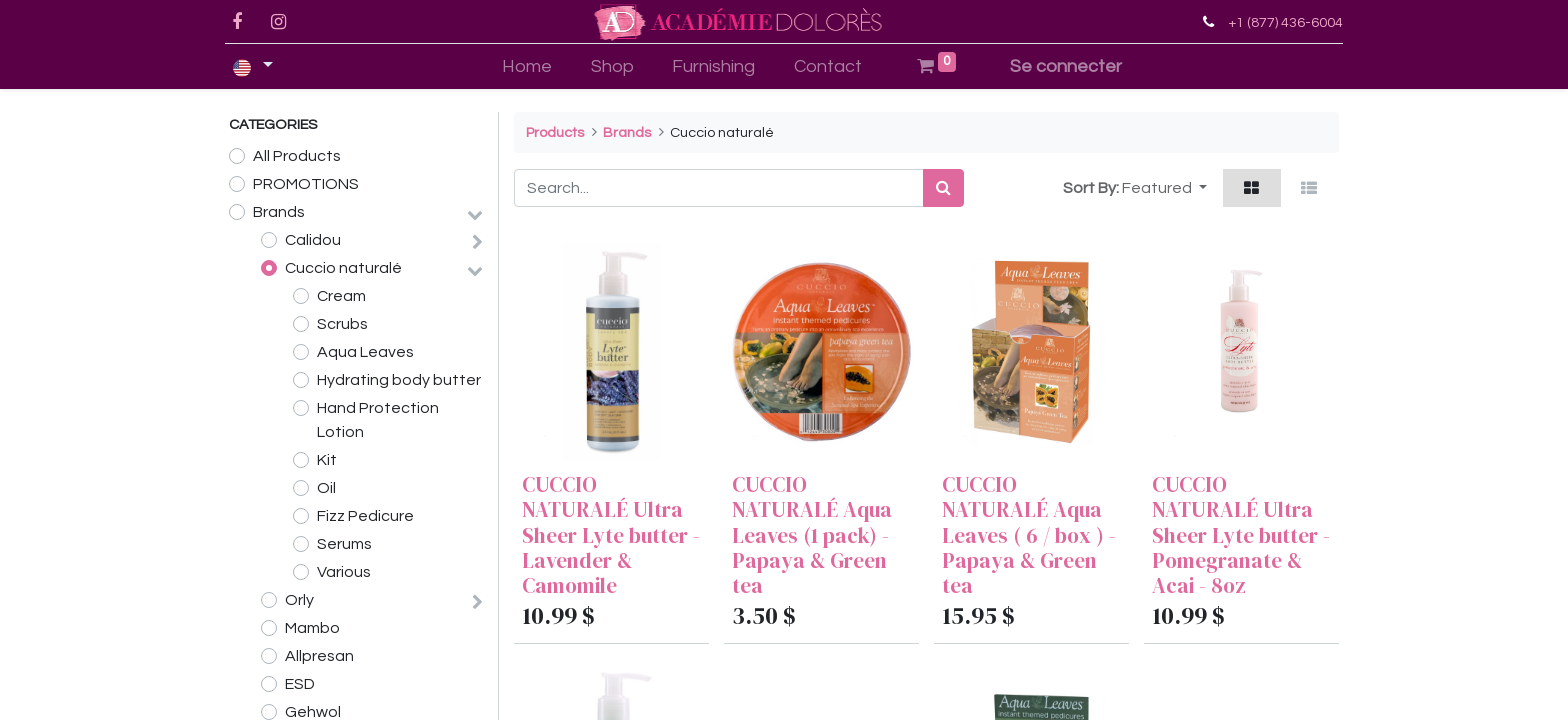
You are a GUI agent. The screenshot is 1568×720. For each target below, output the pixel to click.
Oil (326, 488)
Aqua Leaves (365, 352)
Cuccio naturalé (343, 268)
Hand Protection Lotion (378, 420)
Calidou (313, 240)
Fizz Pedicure (365, 516)
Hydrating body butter (399, 380)
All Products (297, 156)
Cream (341, 296)
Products (555, 132)
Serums (344, 544)
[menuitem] (526, 66)
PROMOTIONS (306, 184)
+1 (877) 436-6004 (1281, 22)
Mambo (312, 628)
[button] (1164, 188)
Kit (327, 460)
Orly (299, 600)
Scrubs (342, 324)
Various (344, 572)
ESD (300, 684)
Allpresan (319, 656)
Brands (279, 212)
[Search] (943, 188)
